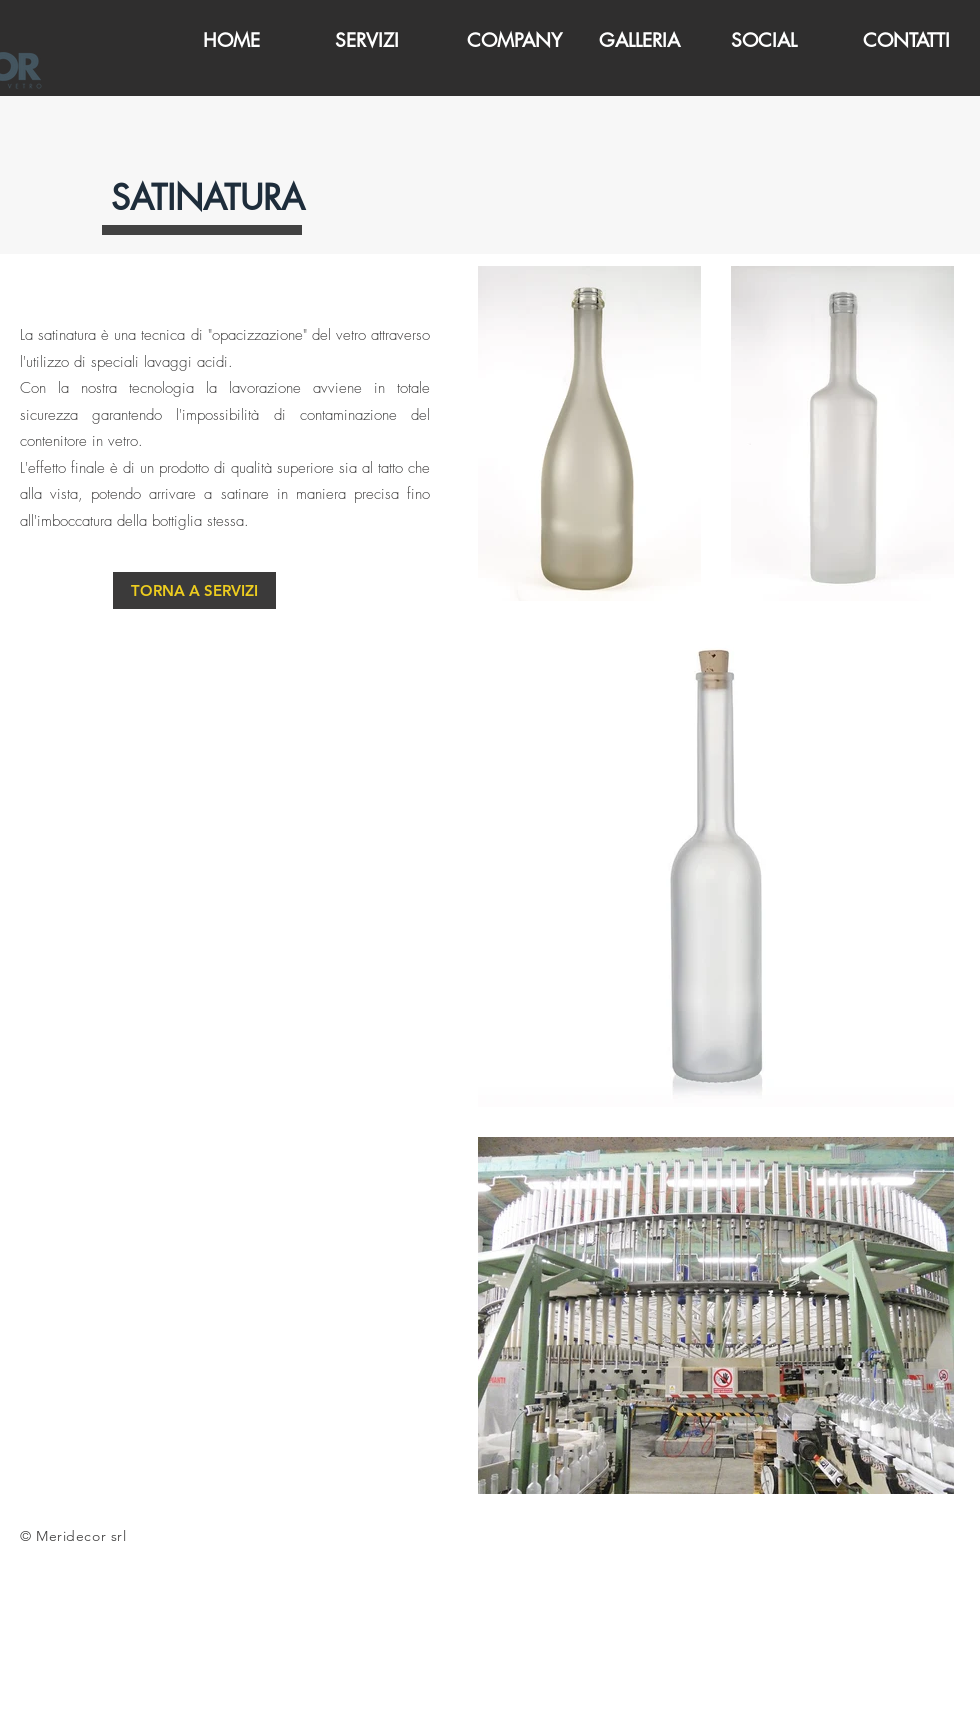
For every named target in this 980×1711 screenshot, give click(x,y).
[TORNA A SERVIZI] (194, 590)
